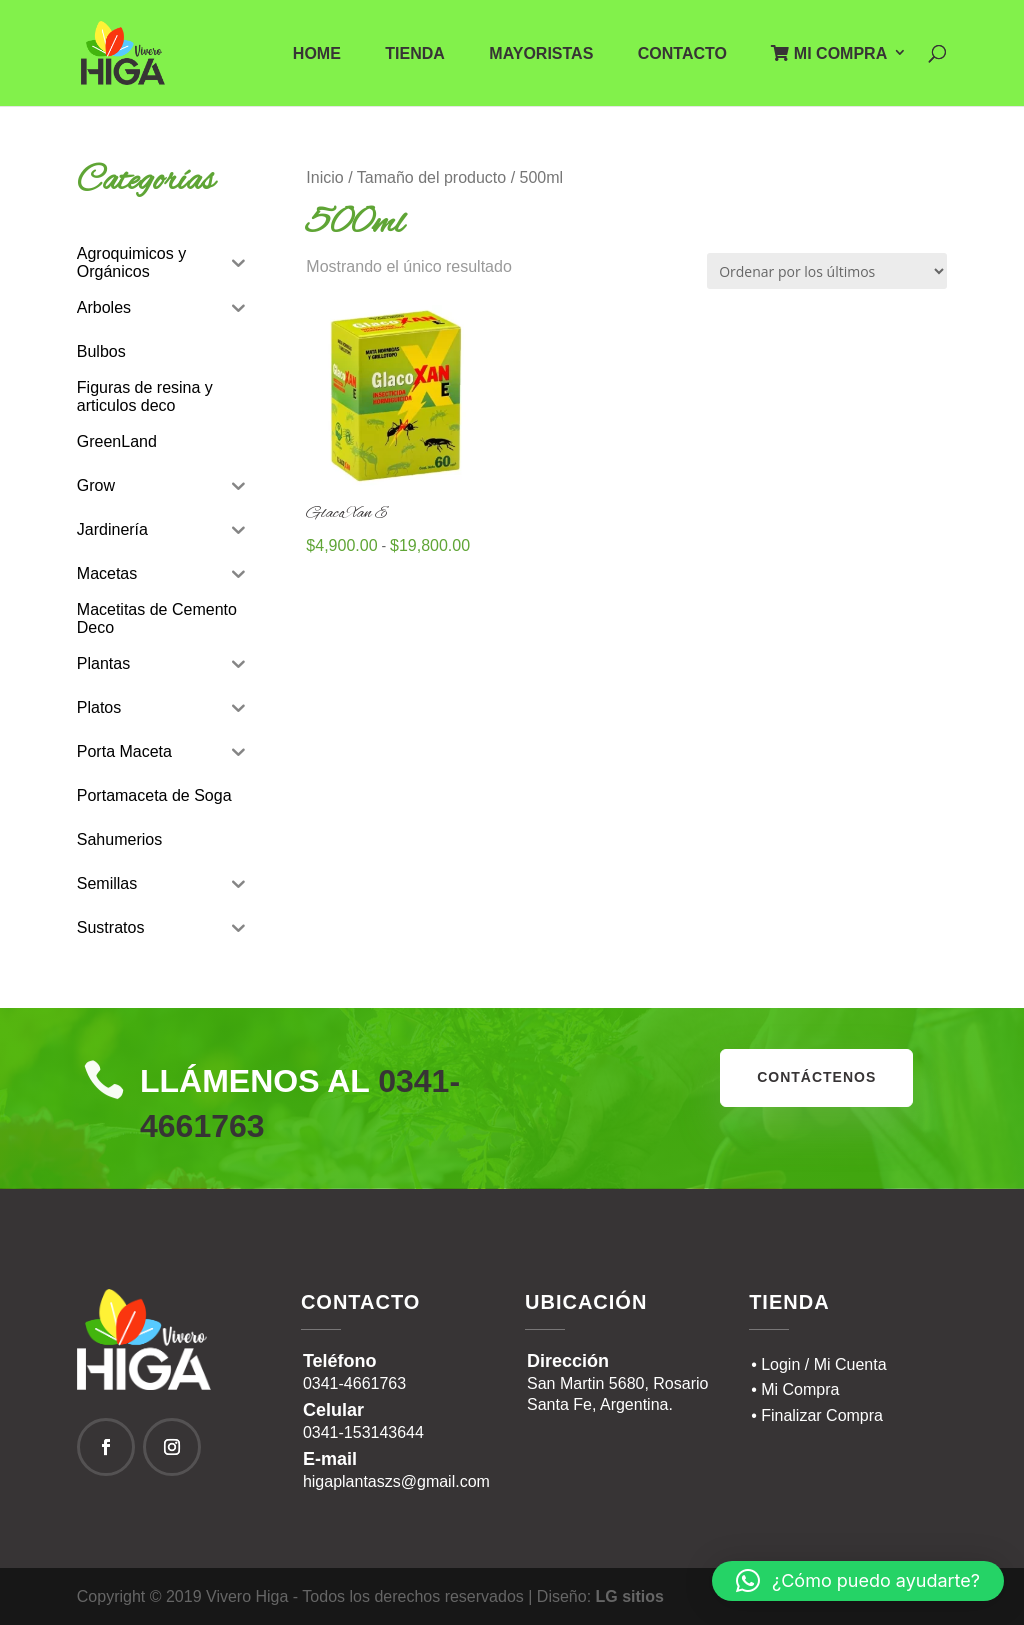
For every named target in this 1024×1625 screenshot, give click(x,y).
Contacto (682, 54)
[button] (858, 1581)
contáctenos (816, 1077)
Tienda (415, 54)
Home (317, 54)
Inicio (324, 177)
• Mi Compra (795, 1389)
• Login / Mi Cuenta (818, 1364)
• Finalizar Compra (817, 1415)
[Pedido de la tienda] (827, 271)
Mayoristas (541, 54)
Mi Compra (829, 53)
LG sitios (630, 1596)
